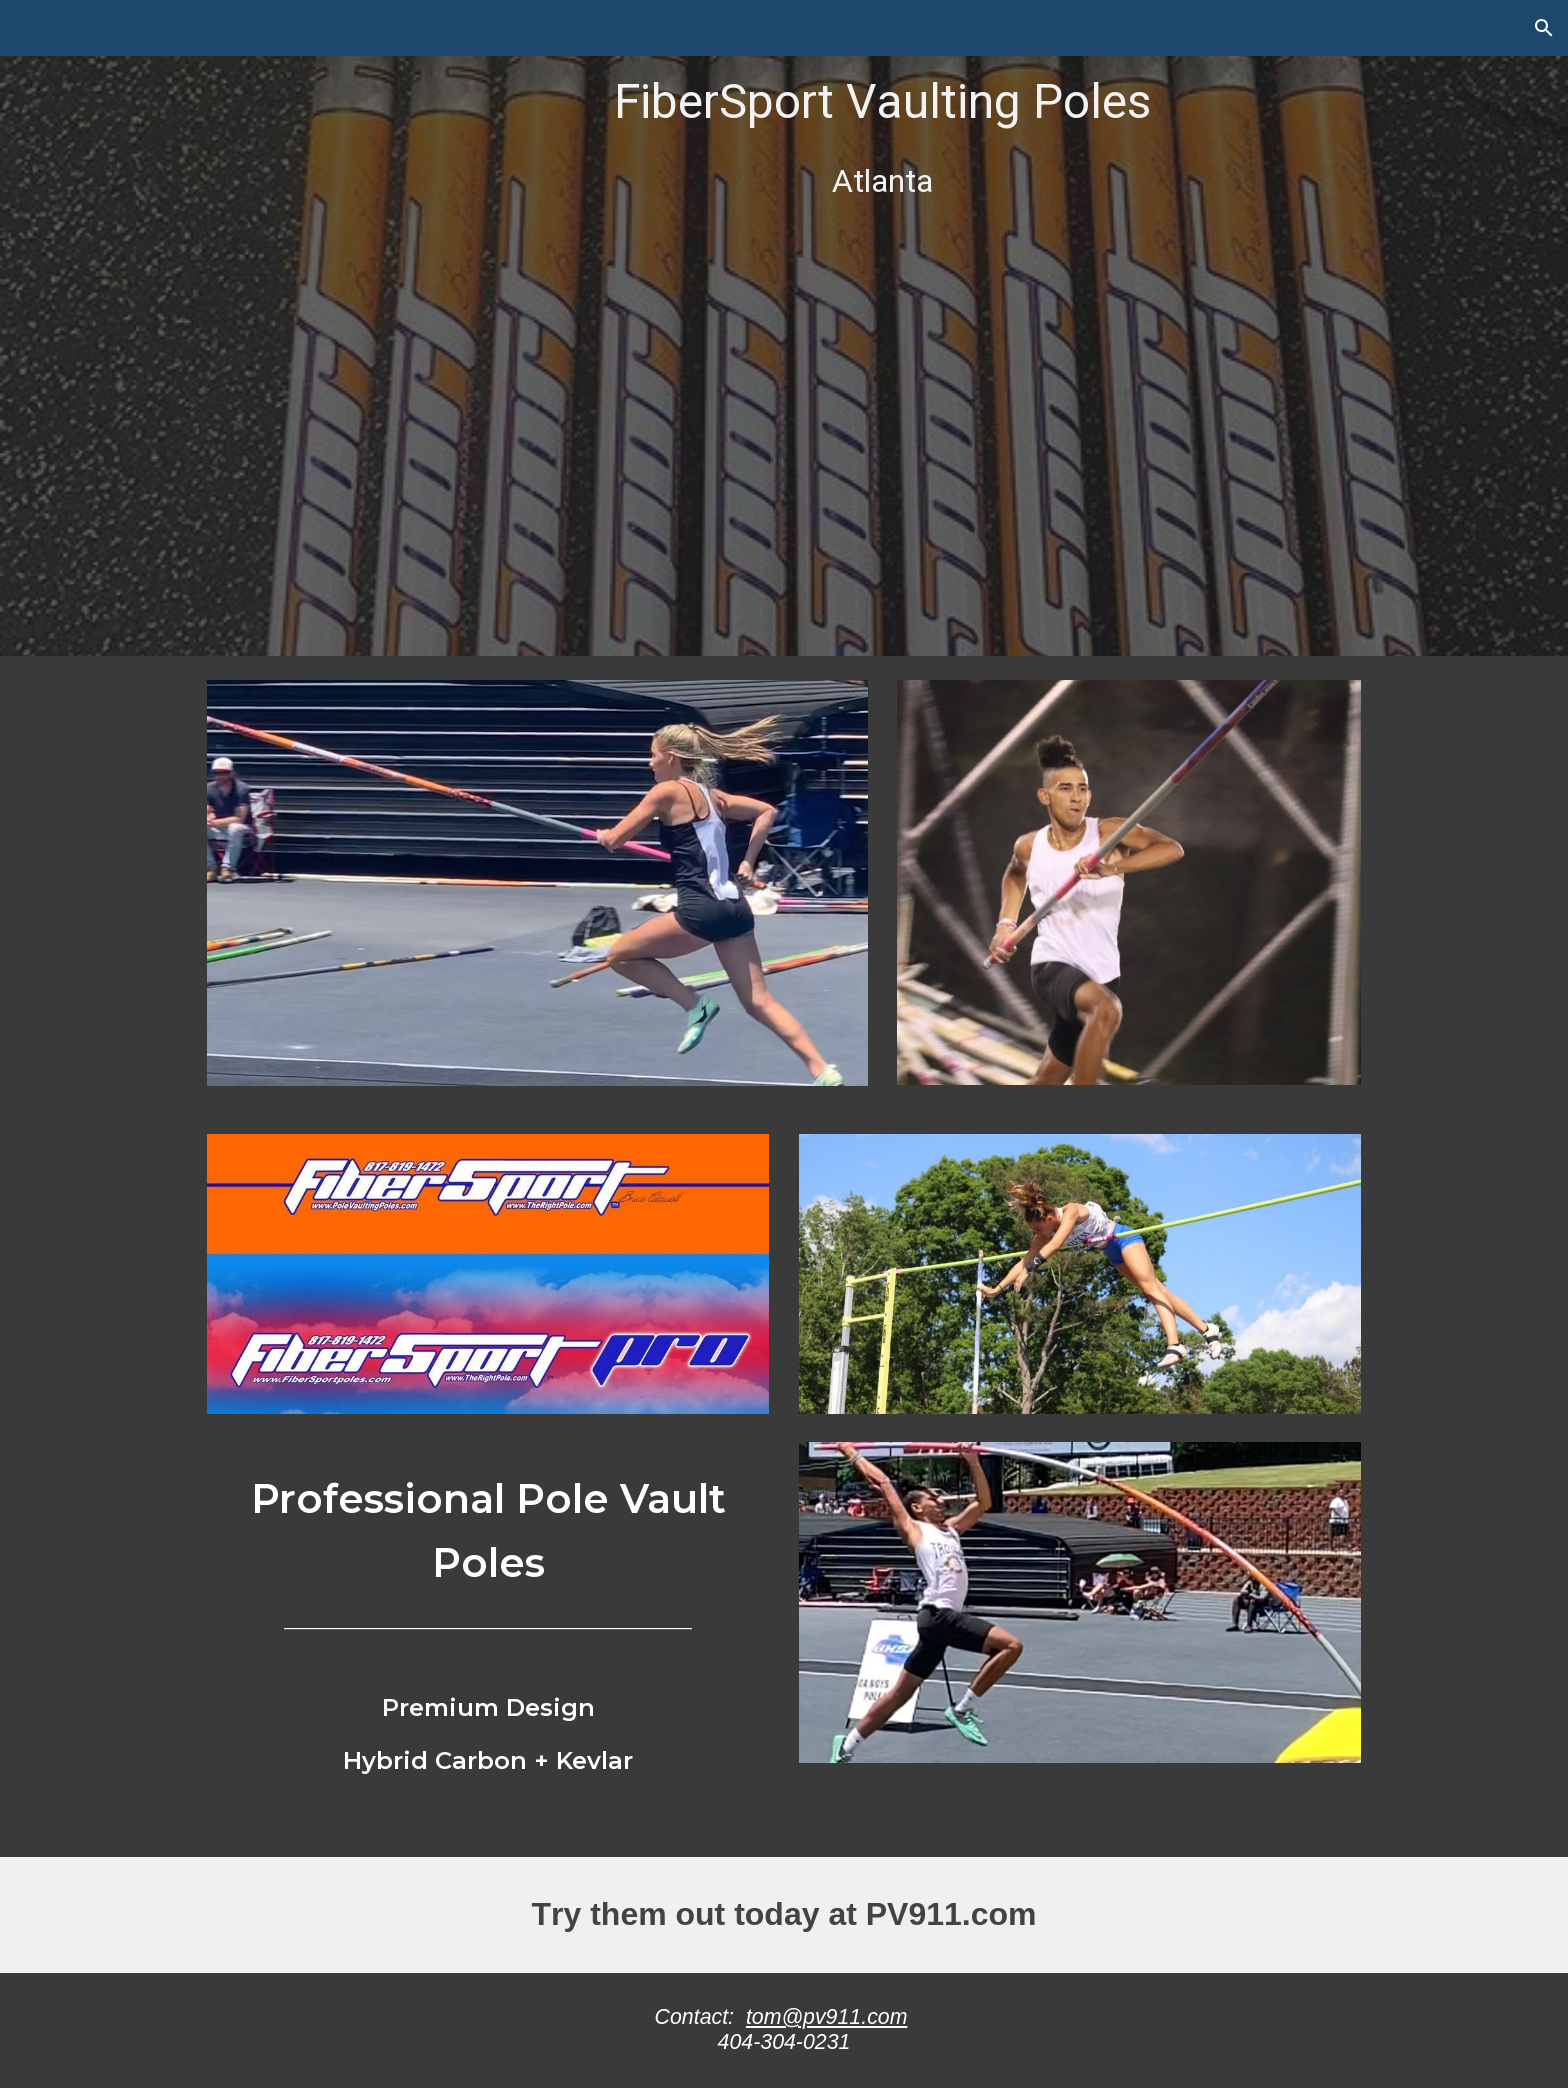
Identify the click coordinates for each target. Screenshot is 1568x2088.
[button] (1544, 28)
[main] (882, 328)
